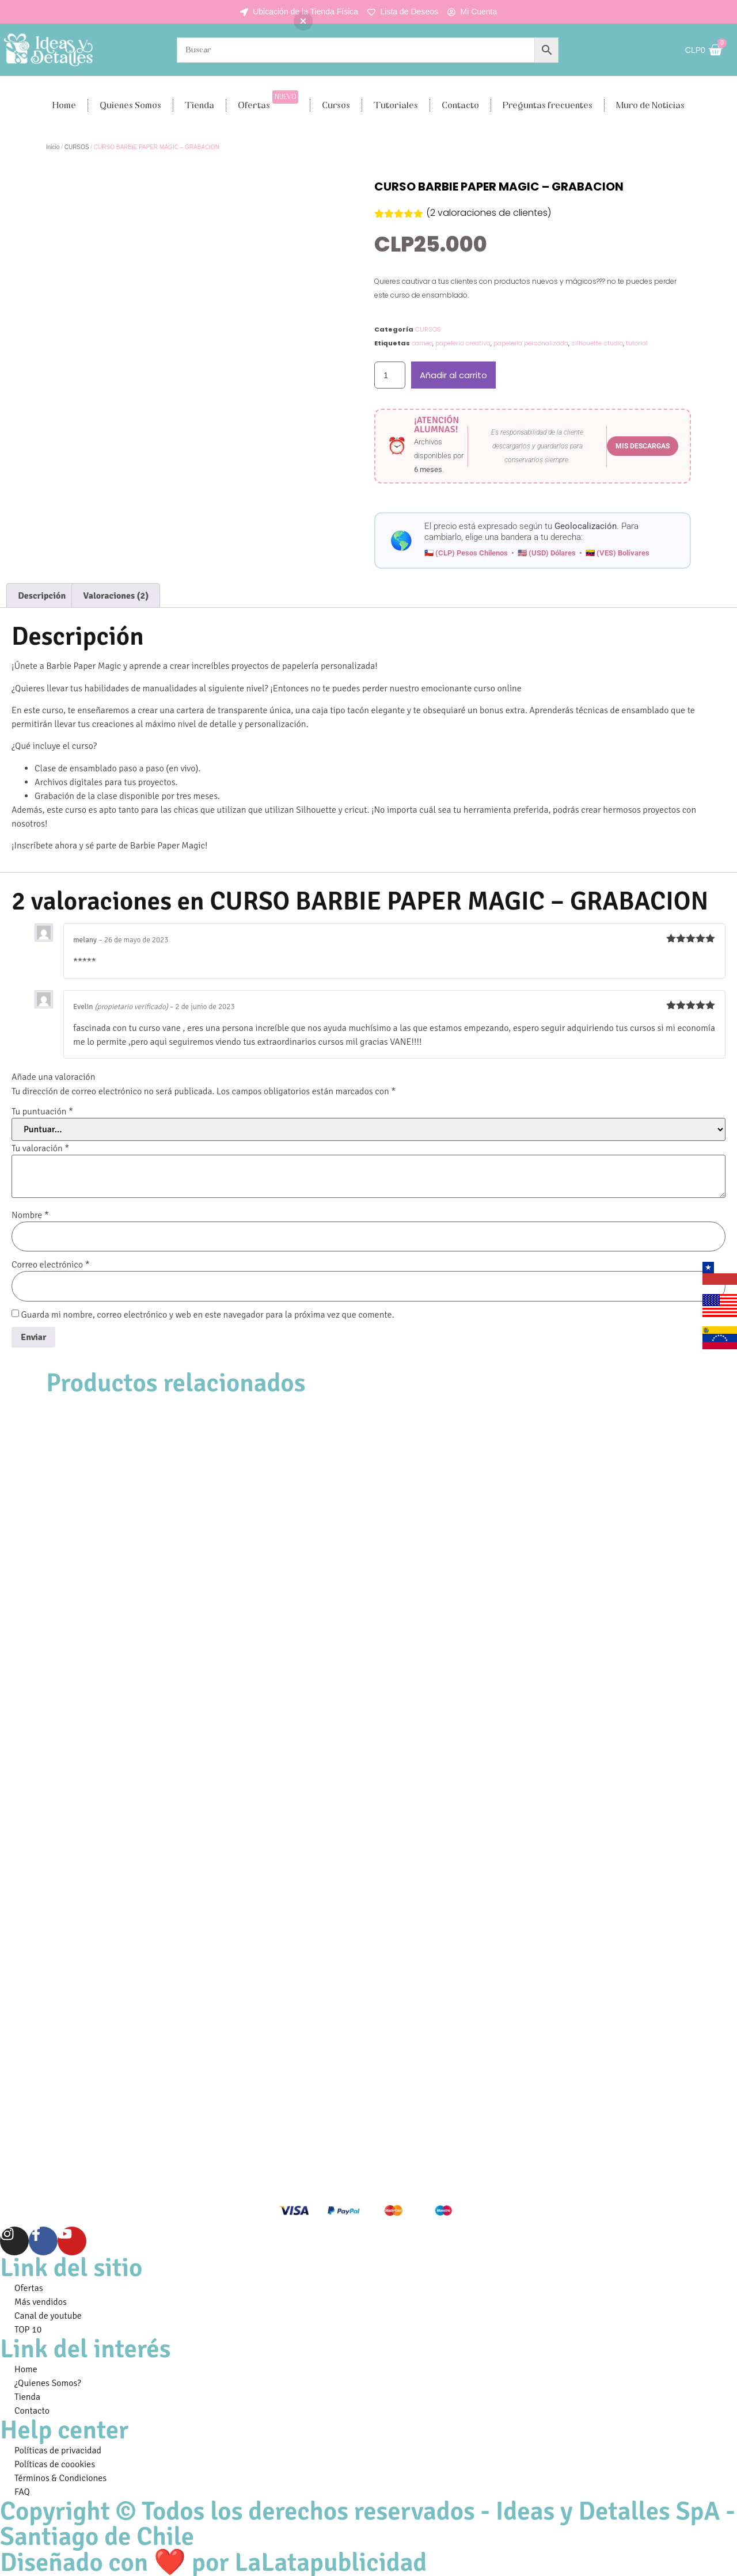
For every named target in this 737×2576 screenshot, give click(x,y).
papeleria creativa (463, 343)
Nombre (30, 1215)
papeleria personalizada (530, 343)
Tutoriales (396, 105)
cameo (422, 343)
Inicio (52, 147)
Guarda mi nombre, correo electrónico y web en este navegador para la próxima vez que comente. (207, 1314)
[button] (303, 21)
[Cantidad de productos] (389, 375)
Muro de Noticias (650, 105)
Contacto (460, 105)
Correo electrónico (51, 1264)
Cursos (336, 105)
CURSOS (76, 147)
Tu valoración (40, 1148)
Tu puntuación (42, 1111)
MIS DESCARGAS (643, 446)
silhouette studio (597, 343)
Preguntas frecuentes (547, 105)
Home (64, 105)
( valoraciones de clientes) (488, 212)
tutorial (637, 343)
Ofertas (268, 101)
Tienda (199, 105)
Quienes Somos (130, 105)
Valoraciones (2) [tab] (116, 596)
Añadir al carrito (453, 375)
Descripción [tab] (42, 596)
